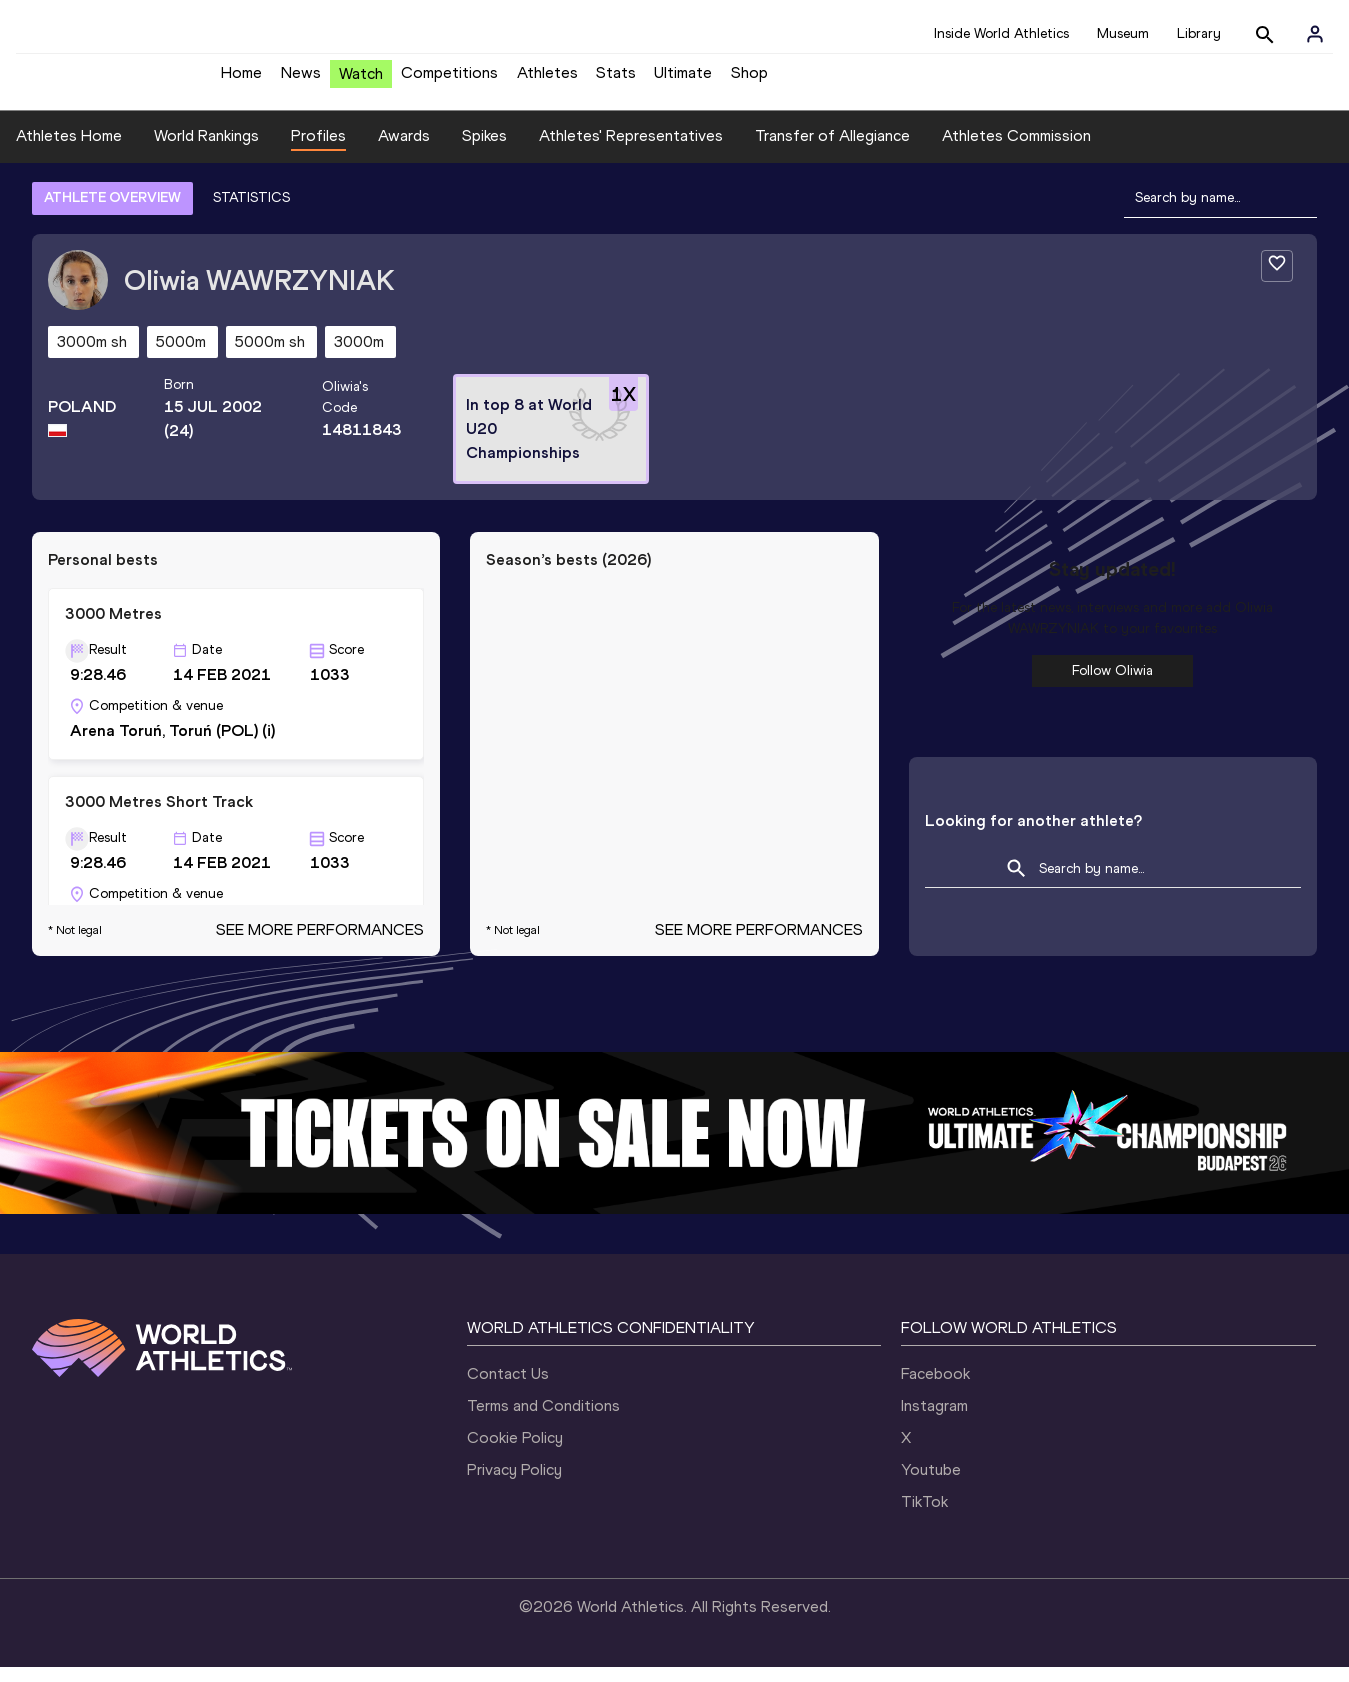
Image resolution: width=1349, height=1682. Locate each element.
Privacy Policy (514, 1484)
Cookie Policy (515, 1452)
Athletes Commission (1016, 150)
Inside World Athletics (1001, 33)
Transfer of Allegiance (832, 150)
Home (241, 80)
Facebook (935, 1388)
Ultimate (683, 80)
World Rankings (206, 150)
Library (1199, 33)
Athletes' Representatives (631, 150)
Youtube (931, 1484)
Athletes (547, 80)
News (301, 80)
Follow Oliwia (1112, 685)
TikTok (924, 1516)
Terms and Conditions (543, 1420)
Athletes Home (69, 150)
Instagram (934, 1420)
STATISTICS (251, 212)
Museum (1123, 33)
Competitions (449, 80)
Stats (616, 80)
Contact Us (508, 1388)
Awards (404, 150)
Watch (361, 81)
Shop (749, 80)
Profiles (318, 150)
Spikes (484, 150)
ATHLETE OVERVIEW (112, 212)
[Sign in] (1315, 34)
